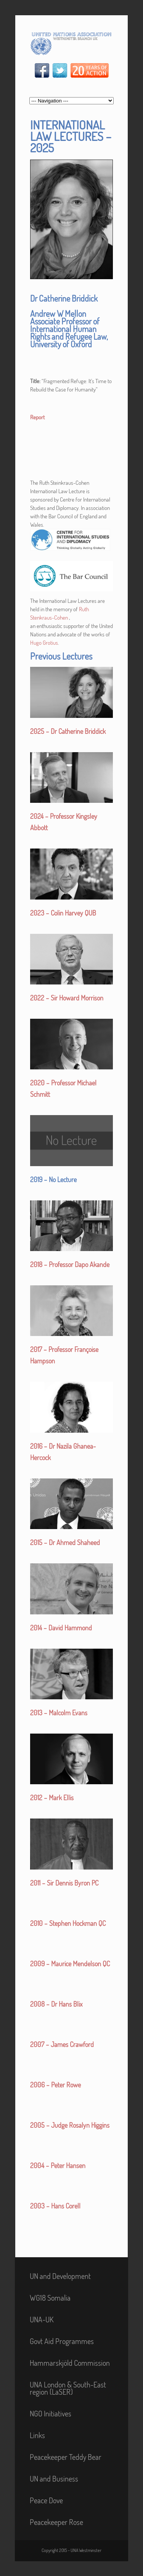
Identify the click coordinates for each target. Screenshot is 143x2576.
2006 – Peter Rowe (55, 2085)
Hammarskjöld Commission (70, 2363)
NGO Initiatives (50, 2413)
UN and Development (60, 2276)
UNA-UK (41, 2319)
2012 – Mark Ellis (52, 1797)
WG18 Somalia (50, 2298)
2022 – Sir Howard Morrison (66, 998)
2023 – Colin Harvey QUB (63, 913)
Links (37, 2435)
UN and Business (54, 2478)
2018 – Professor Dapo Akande (69, 1264)
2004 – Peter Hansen (57, 2165)
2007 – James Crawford (62, 2044)
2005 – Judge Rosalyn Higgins (69, 2125)
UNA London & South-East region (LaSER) (68, 2388)
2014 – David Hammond (61, 1628)
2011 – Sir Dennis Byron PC (64, 1883)
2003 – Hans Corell (55, 2206)
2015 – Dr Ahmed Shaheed (65, 1542)
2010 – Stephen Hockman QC (68, 1923)
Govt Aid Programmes (62, 2341)
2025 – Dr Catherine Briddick (68, 731)
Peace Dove (46, 2500)
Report (37, 417)
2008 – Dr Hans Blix (56, 2004)
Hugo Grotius (44, 642)
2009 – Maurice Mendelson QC (70, 1963)
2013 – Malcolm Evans (58, 1712)
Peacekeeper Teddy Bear (65, 2457)
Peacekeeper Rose (56, 2522)
